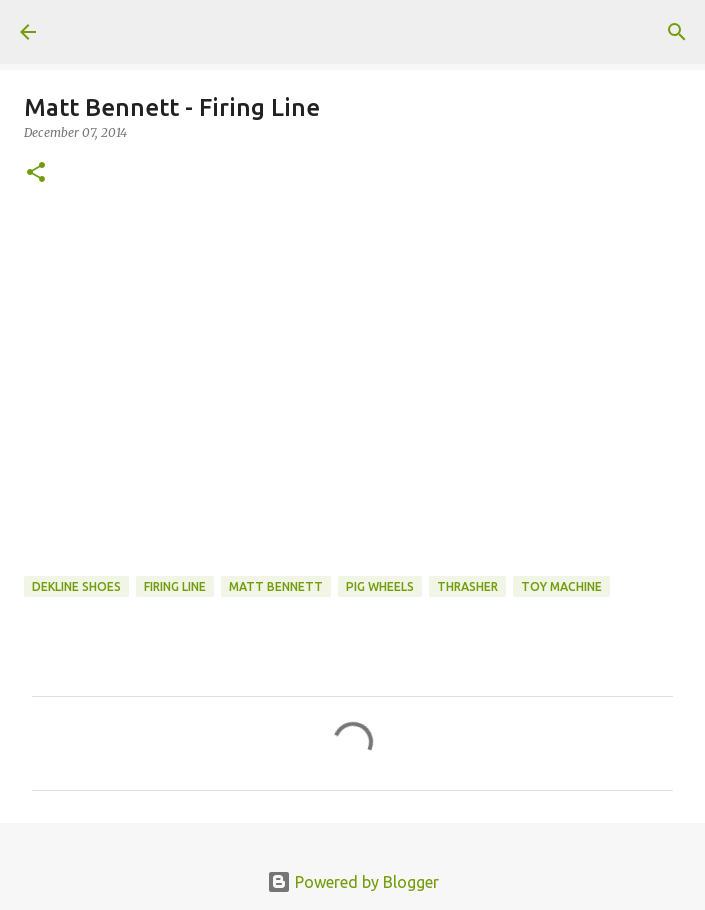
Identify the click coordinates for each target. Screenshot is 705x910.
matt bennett (276, 586)
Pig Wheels (380, 586)
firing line (175, 586)
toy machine (561, 586)
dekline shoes (76, 586)
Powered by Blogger (353, 882)
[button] (36, 173)
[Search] (677, 32)
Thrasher (467, 586)
